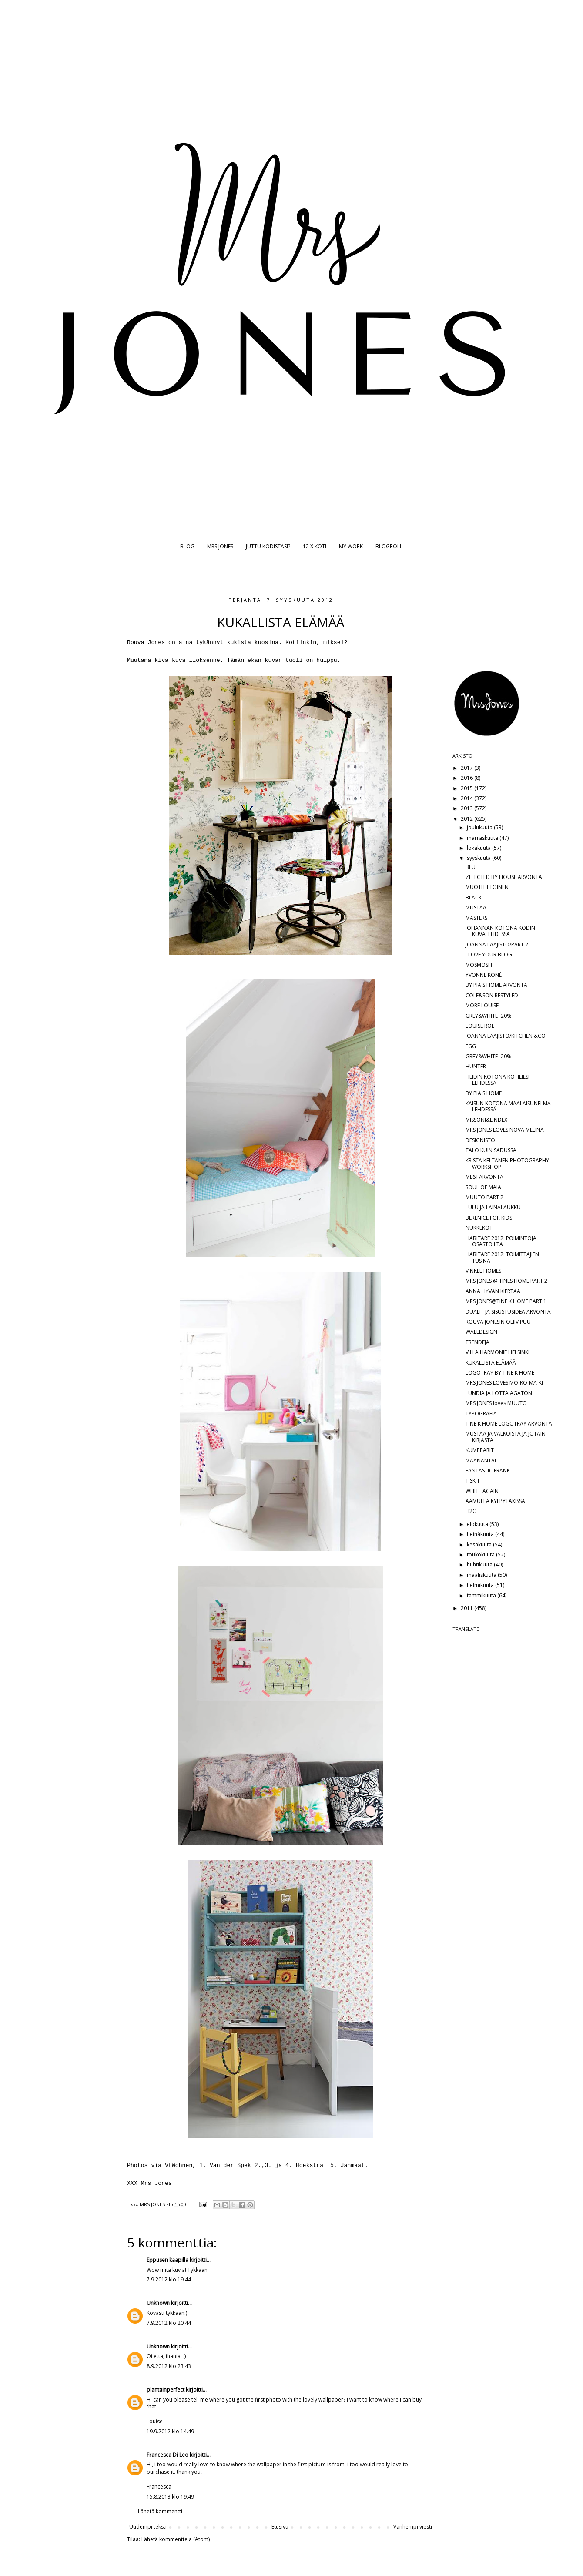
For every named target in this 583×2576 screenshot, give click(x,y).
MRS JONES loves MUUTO (496, 1403)
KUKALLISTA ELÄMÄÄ (491, 1362)
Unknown (158, 2303)
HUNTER (476, 1066)
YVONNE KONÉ (484, 975)
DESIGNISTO (480, 1140)
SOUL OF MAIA (483, 1187)
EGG (471, 1046)
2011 (467, 1608)
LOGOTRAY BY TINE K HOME (500, 1372)
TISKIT (473, 1480)
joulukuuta (480, 827)
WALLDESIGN (481, 1331)
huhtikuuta (480, 1564)
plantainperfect (165, 2389)
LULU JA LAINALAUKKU (493, 1207)
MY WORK (351, 546)
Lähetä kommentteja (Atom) (175, 2539)
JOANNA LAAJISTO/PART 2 (497, 944)
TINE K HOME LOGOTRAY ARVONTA (509, 1423)
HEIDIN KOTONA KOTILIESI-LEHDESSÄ (498, 1080)
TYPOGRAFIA (481, 1413)
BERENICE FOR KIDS (489, 1217)
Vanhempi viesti (412, 2526)
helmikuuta (481, 1585)
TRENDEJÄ (477, 1342)
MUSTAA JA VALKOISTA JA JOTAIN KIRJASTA (506, 1436)
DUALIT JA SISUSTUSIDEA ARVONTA (508, 1311)
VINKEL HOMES (483, 1271)
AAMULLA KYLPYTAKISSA (495, 1501)
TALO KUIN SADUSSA (491, 1150)
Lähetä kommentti (160, 2511)
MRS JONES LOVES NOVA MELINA (505, 1130)
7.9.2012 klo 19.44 (169, 2279)
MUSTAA (476, 907)
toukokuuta (481, 1554)
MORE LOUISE (482, 1005)
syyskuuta (479, 858)
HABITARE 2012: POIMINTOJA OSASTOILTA (501, 1241)
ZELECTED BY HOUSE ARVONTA (504, 877)
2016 (467, 778)
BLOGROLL (388, 546)
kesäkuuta (480, 1544)
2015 (467, 788)
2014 (467, 798)
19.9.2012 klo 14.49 (170, 2431)
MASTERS (476, 918)
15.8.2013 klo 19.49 (170, 2496)
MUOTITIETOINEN (487, 887)
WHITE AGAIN (482, 1491)
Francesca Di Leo (167, 2455)
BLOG (187, 546)
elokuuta (478, 1524)
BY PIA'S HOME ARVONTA (496, 985)
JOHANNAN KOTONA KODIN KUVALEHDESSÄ (500, 931)
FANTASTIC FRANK (488, 1470)
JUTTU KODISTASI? (268, 546)
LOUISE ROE (480, 1026)
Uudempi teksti (148, 2526)
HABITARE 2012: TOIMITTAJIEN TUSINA (502, 1257)
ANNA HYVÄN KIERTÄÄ (493, 1291)
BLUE (472, 867)
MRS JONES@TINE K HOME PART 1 (506, 1301)
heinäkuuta (481, 1534)
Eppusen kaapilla (167, 2260)
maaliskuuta (482, 1575)
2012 (467, 818)
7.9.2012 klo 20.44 (169, 2323)
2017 (467, 767)
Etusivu (279, 2526)
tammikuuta (482, 1595)
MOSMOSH (479, 965)
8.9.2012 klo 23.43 (169, 2366)
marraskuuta (483, 838)
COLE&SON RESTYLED (492, 995)
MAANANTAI (481, 1460)
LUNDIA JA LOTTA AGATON (499, 1393)
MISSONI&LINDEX (486, 1120)
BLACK (474, 897)
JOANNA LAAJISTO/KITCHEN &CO (506, 1036)
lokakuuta (479, 848)
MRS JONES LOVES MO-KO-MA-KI (504, 1382)
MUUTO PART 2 (484, 1197)
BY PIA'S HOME (484, 1093)
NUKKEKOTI (480, 1227)
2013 (467, 808)
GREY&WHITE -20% (489, 1016)
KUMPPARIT (480, 1450)
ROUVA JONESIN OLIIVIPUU (498, 1321)
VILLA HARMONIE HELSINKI (497, 1352)
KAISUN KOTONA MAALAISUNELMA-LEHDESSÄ (509, 1106)
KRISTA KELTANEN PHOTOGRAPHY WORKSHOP (507, 1163)
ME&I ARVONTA (484, 1177)
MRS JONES (220, 546)
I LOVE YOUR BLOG (489, 954)
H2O (471, 1511)
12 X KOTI (314, 546)
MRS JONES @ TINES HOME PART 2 (506, 1281)
